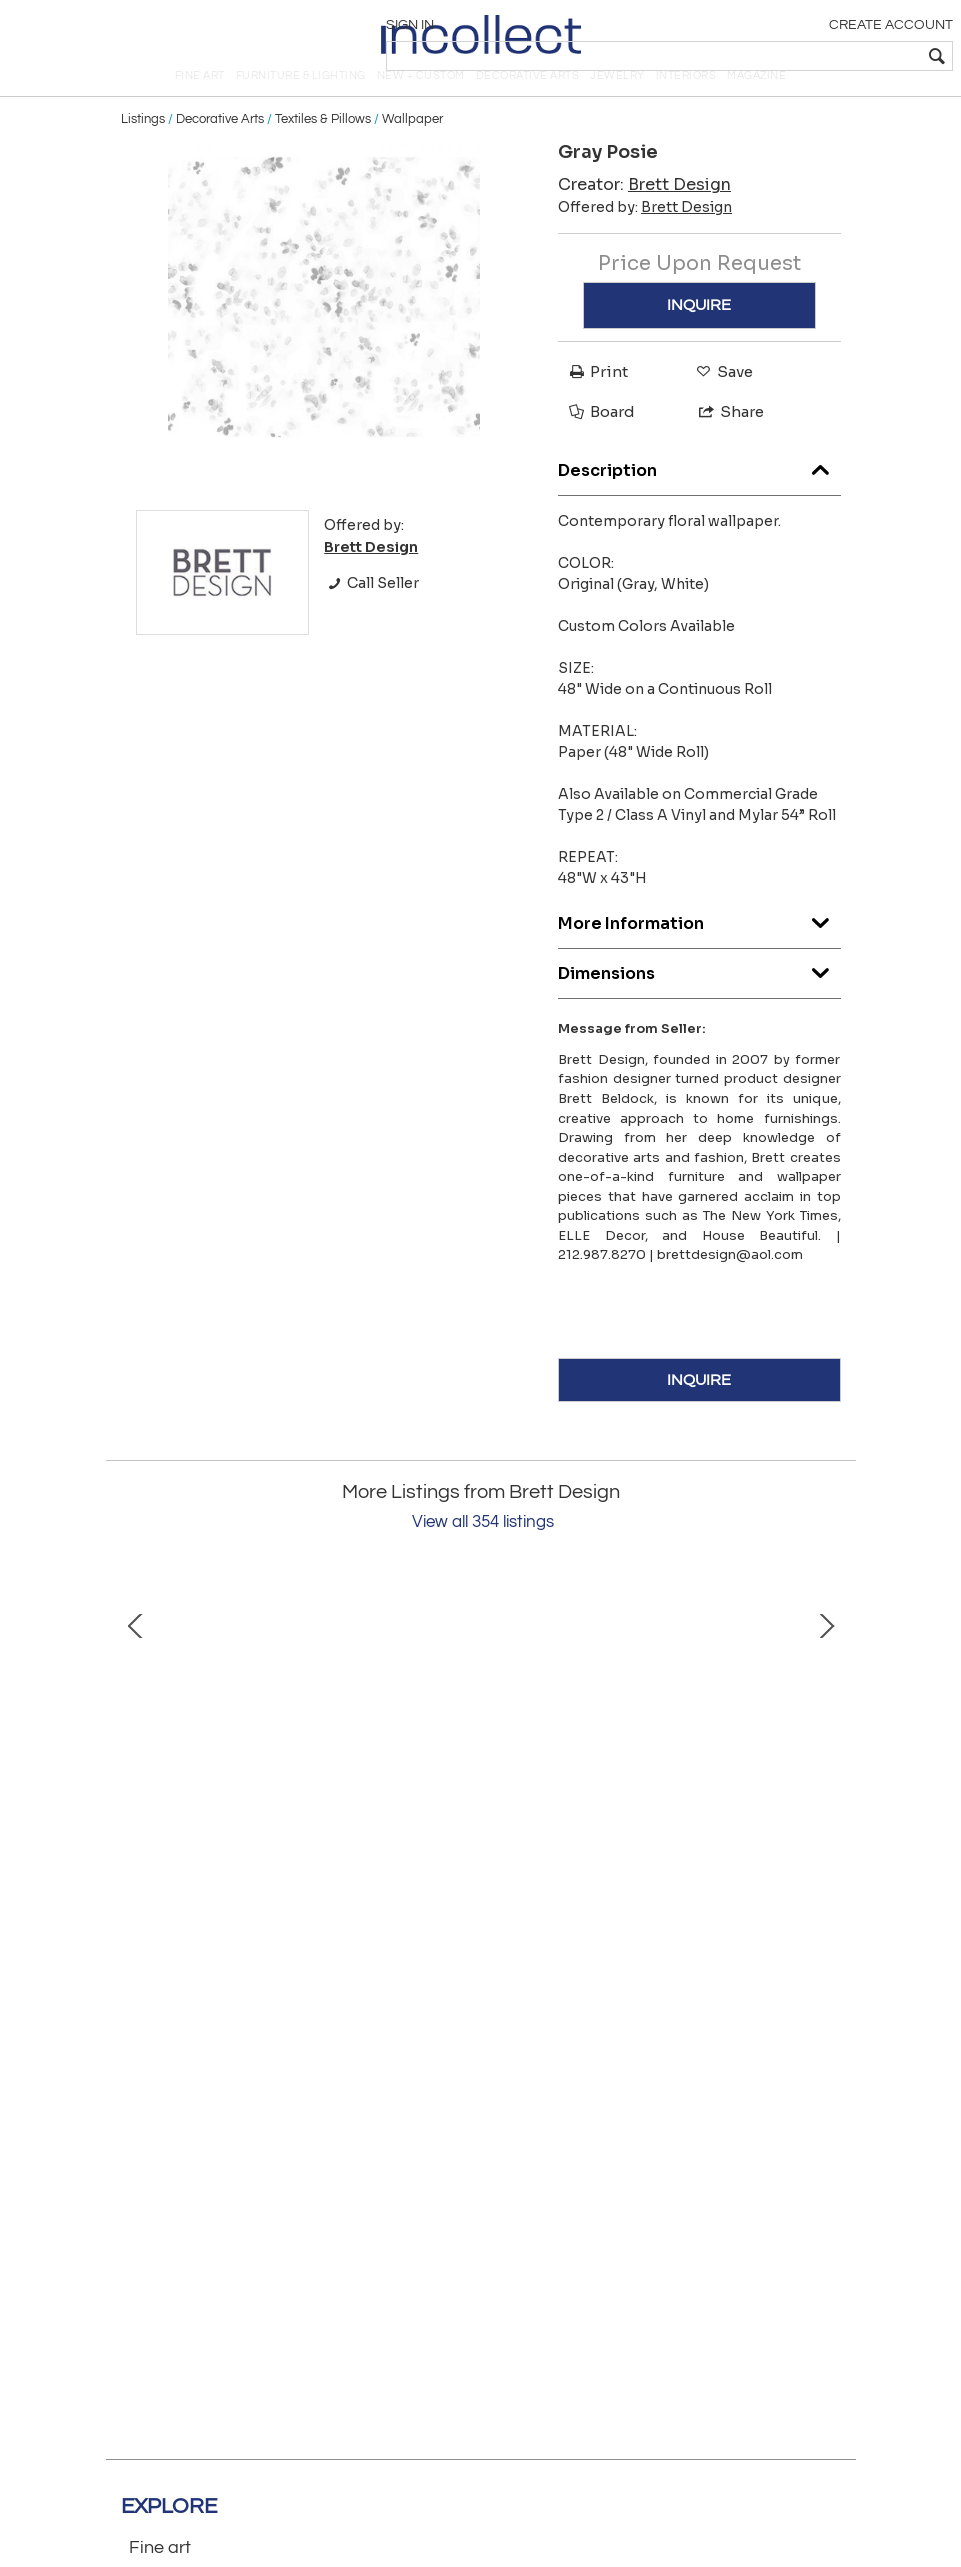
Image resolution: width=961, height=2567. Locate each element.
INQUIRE (699, 338)
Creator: (644, 218)
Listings (143, 152)
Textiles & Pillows (323, 152)
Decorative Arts (220, 152)
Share (722, 444)
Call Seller (371, 617)
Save (719, 404)
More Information (699, 951)
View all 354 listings (483, 1556)
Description (699, 498)
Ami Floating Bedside (321, 1916)
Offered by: (645, 241)
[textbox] (806, 56)
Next (826, 1759)
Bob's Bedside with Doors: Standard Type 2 (641, 1916)
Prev (136, 1759)
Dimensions (699, 1001)
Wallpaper (412, 152)
